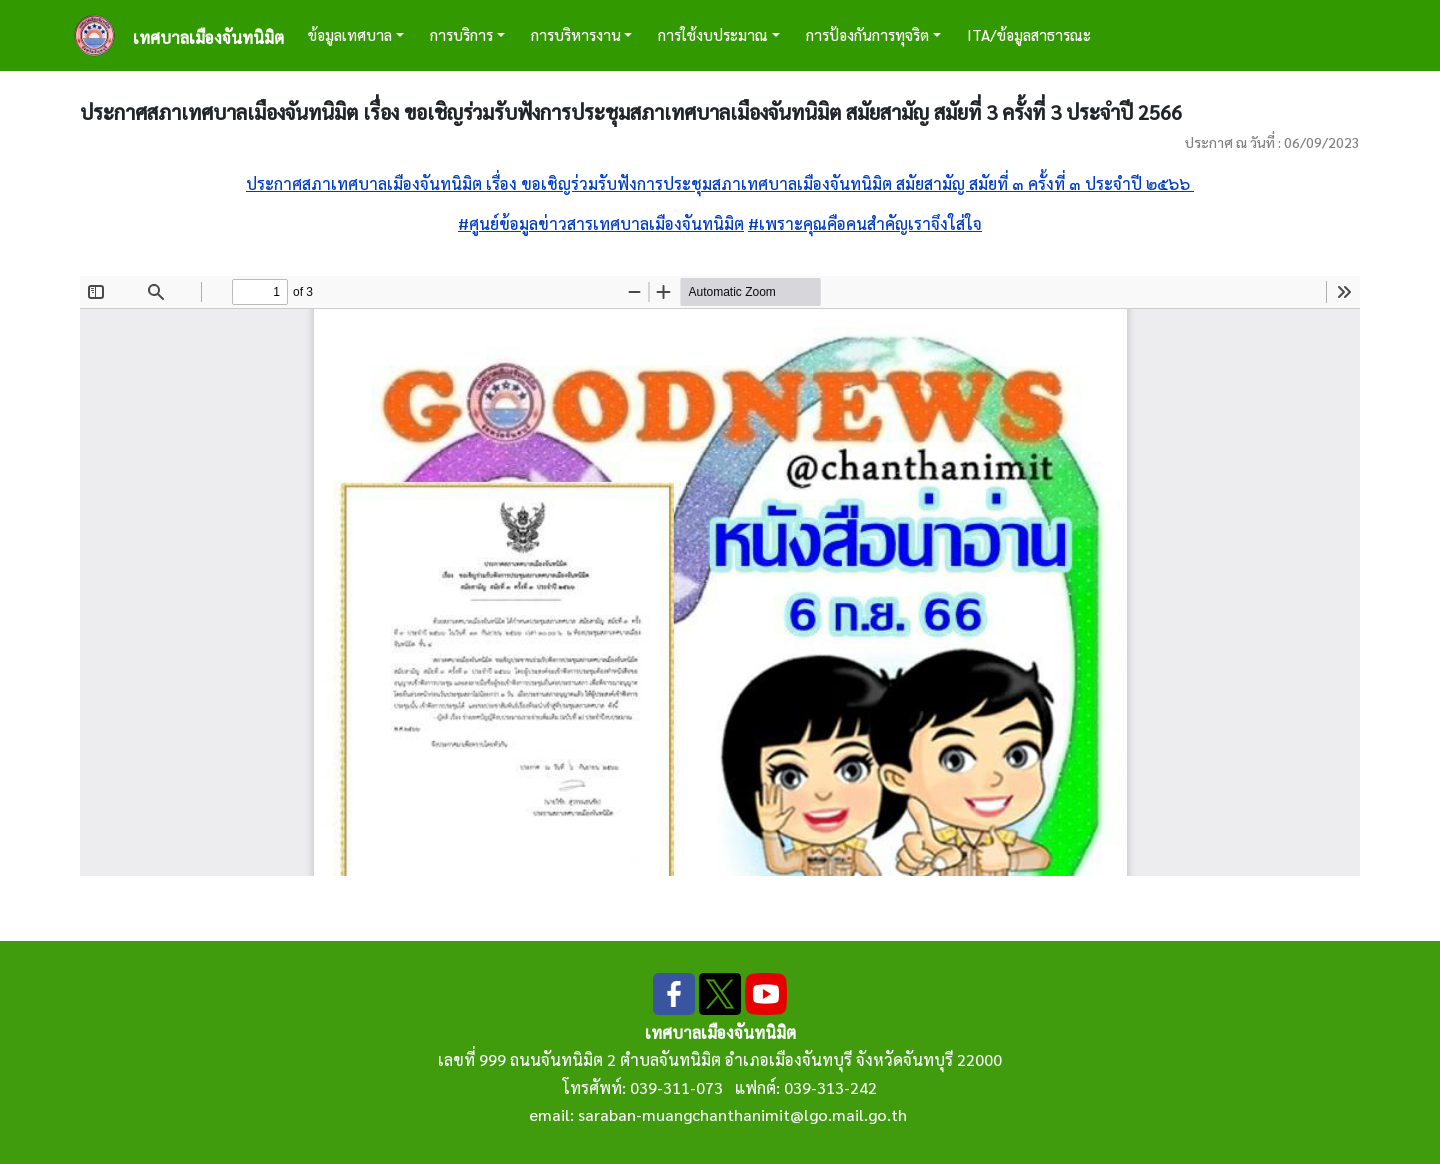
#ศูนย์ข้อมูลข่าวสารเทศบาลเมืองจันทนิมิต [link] (601, 223)
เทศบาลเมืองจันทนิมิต (208, 37)
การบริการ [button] (461, 34)
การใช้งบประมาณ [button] (713, 34)
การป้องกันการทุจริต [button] (867, 34)
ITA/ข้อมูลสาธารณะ (1029, 34)
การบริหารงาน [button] (576, 34)
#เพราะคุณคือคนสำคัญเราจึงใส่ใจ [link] (865, 223)
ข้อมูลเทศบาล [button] (350, 34)
